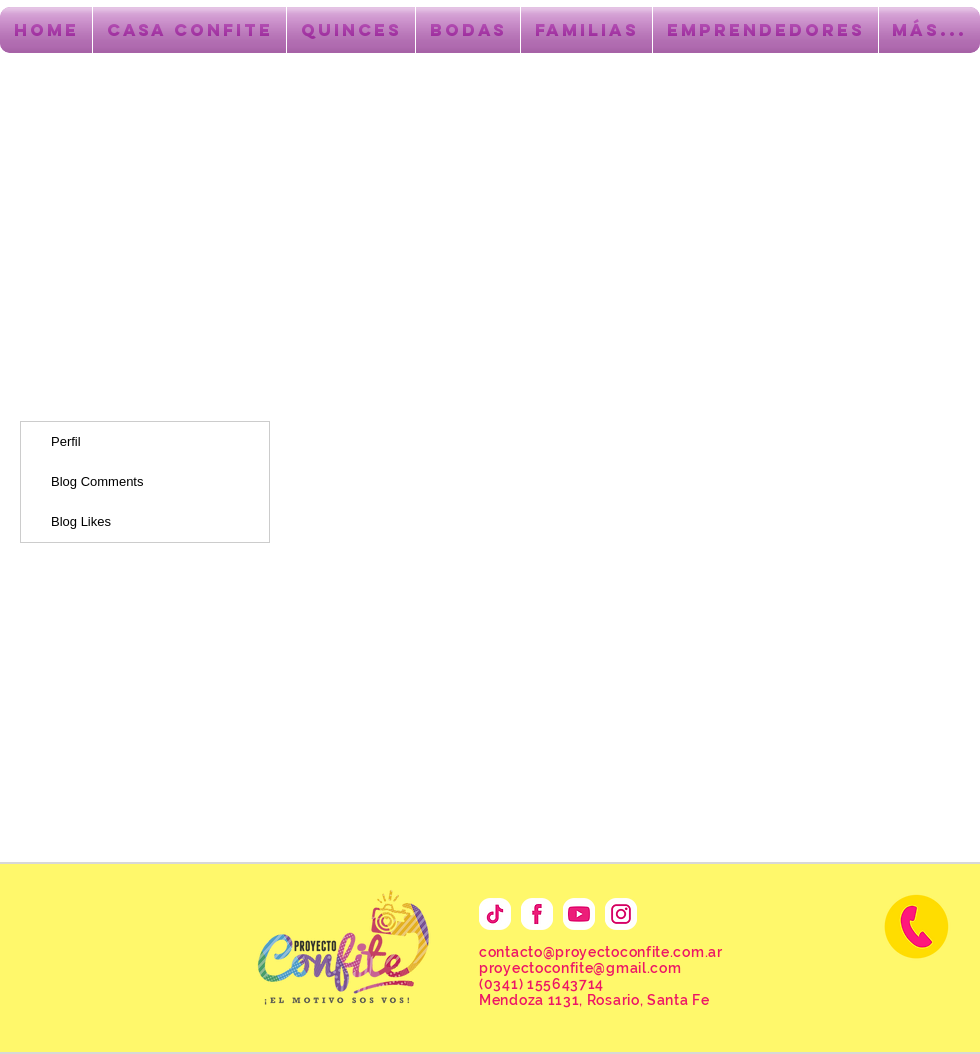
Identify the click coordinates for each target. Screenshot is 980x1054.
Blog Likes (81, 521)
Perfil (66, 441)
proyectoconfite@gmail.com (580, 968)
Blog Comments (97, 481)
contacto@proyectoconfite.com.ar (601, 952)
